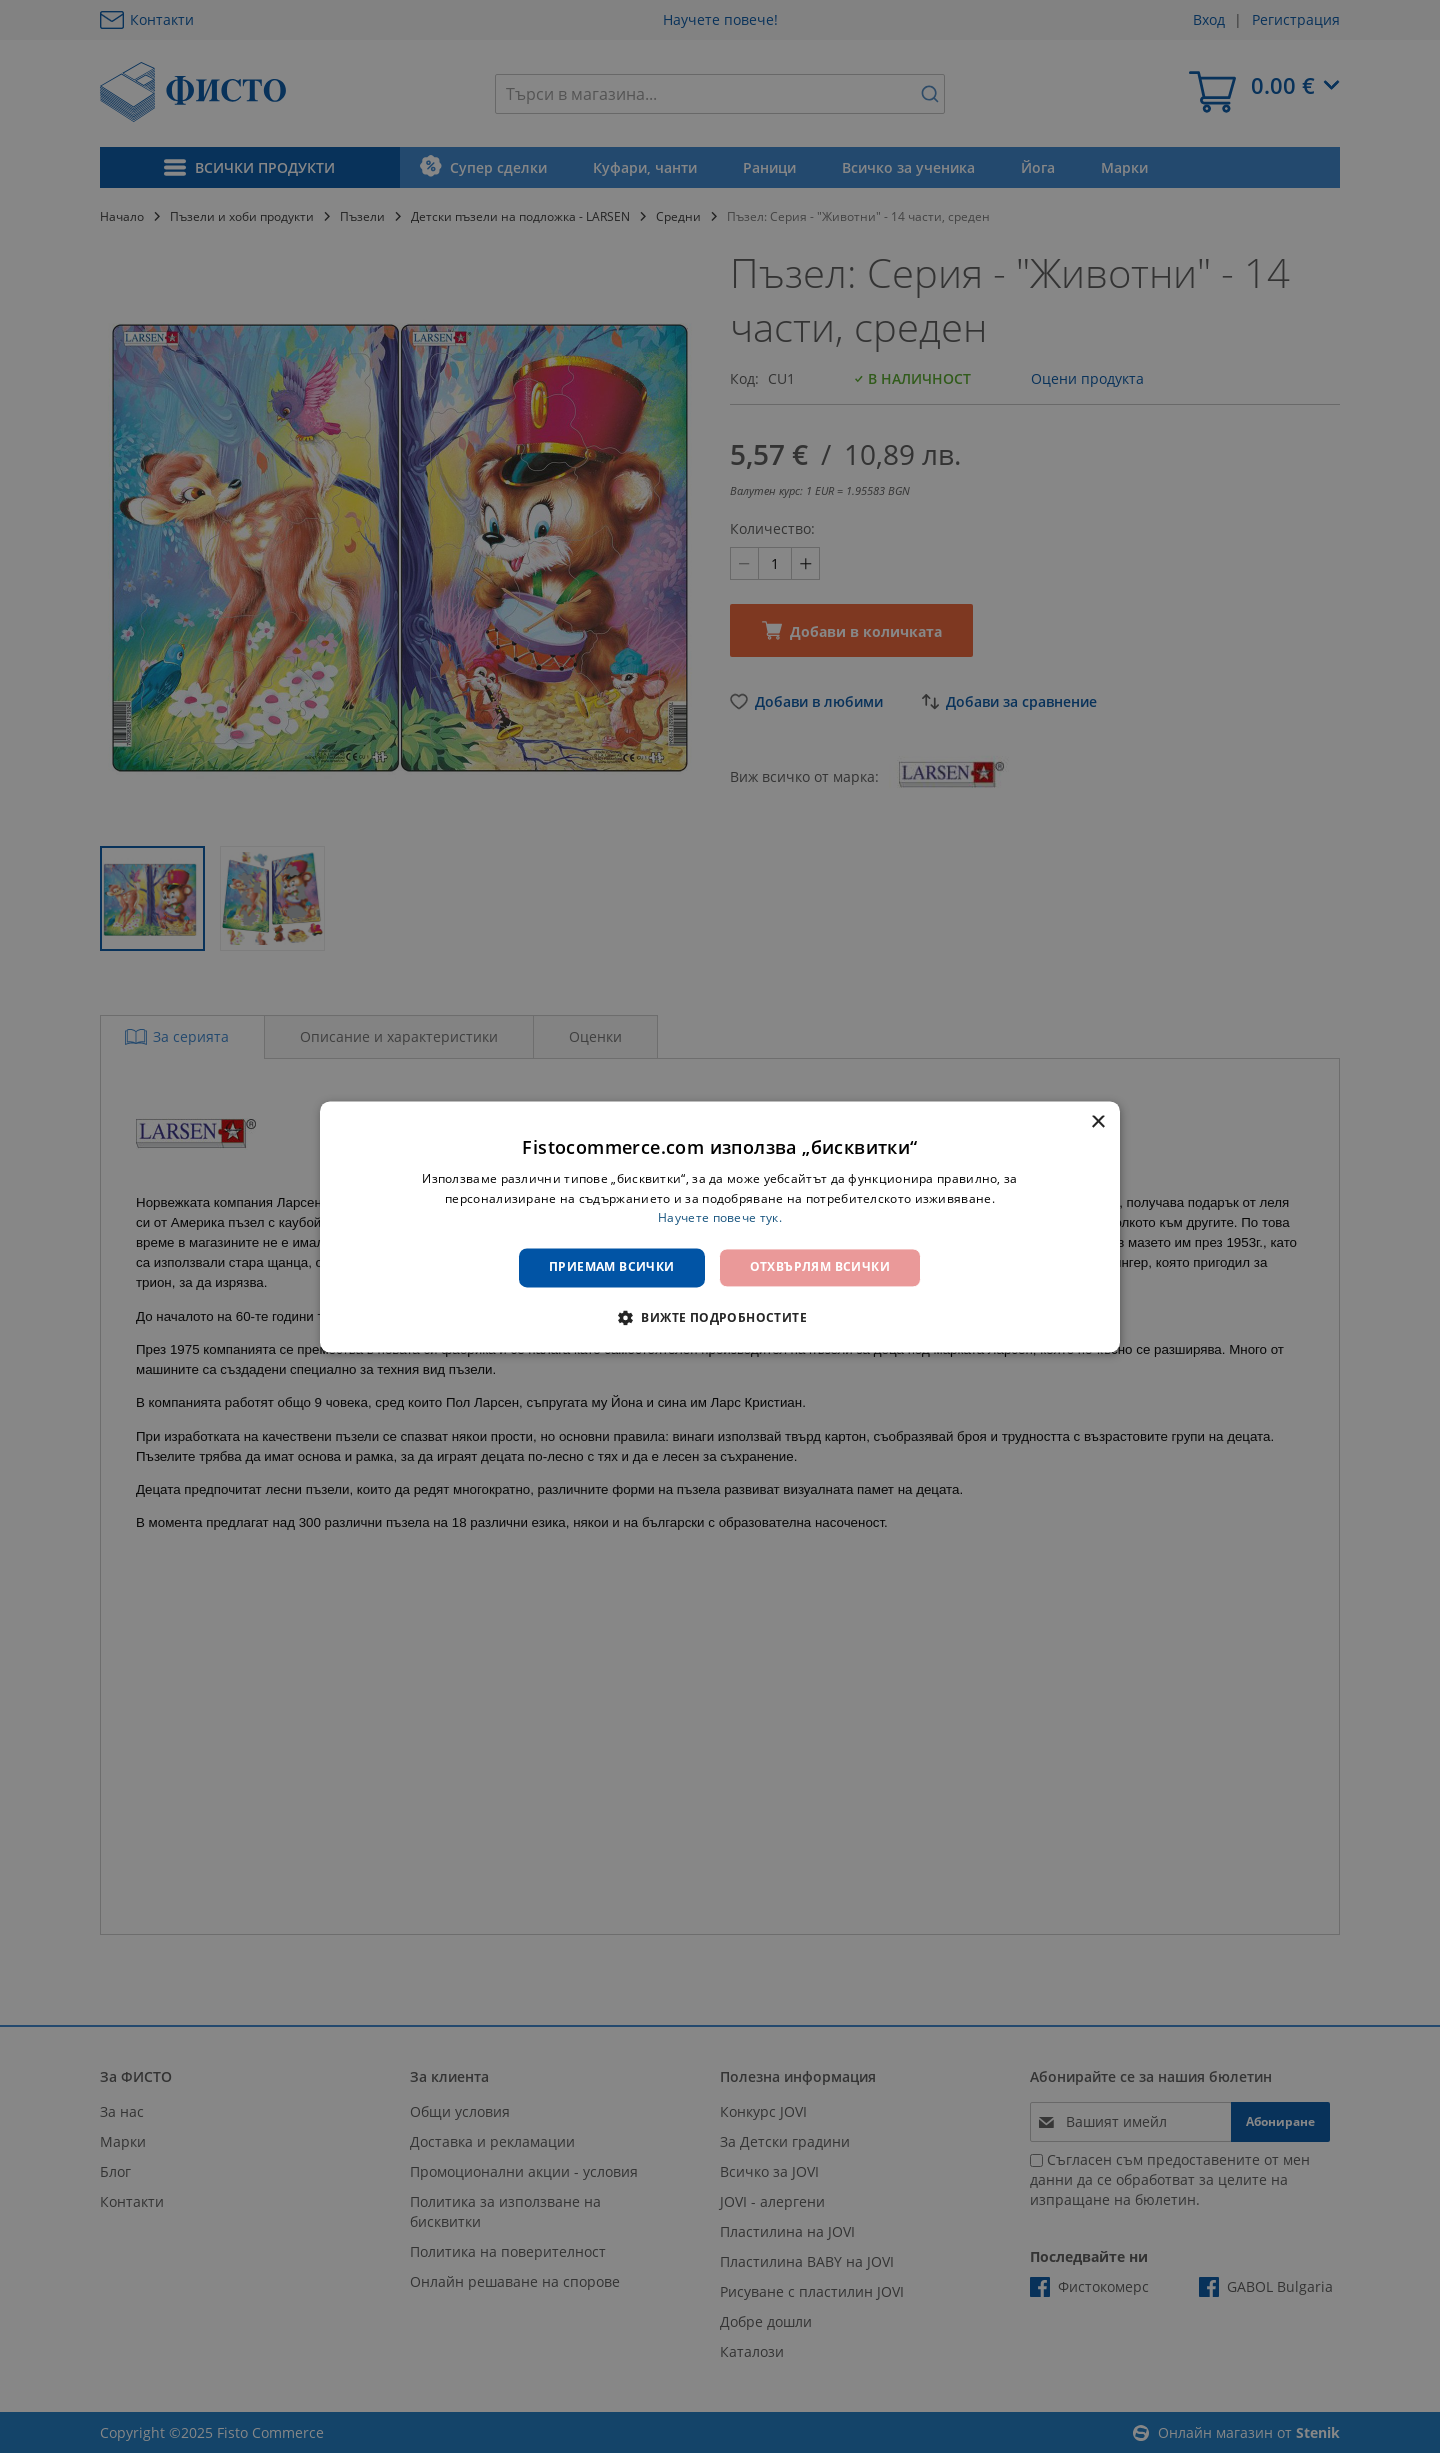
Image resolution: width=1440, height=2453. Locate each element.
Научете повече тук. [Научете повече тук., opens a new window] (720, 1218)
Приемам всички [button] (612, 1267)
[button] (720, 1317)
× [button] (1097, 1122)
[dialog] (720, 1226)
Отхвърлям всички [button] (820, 1267)
